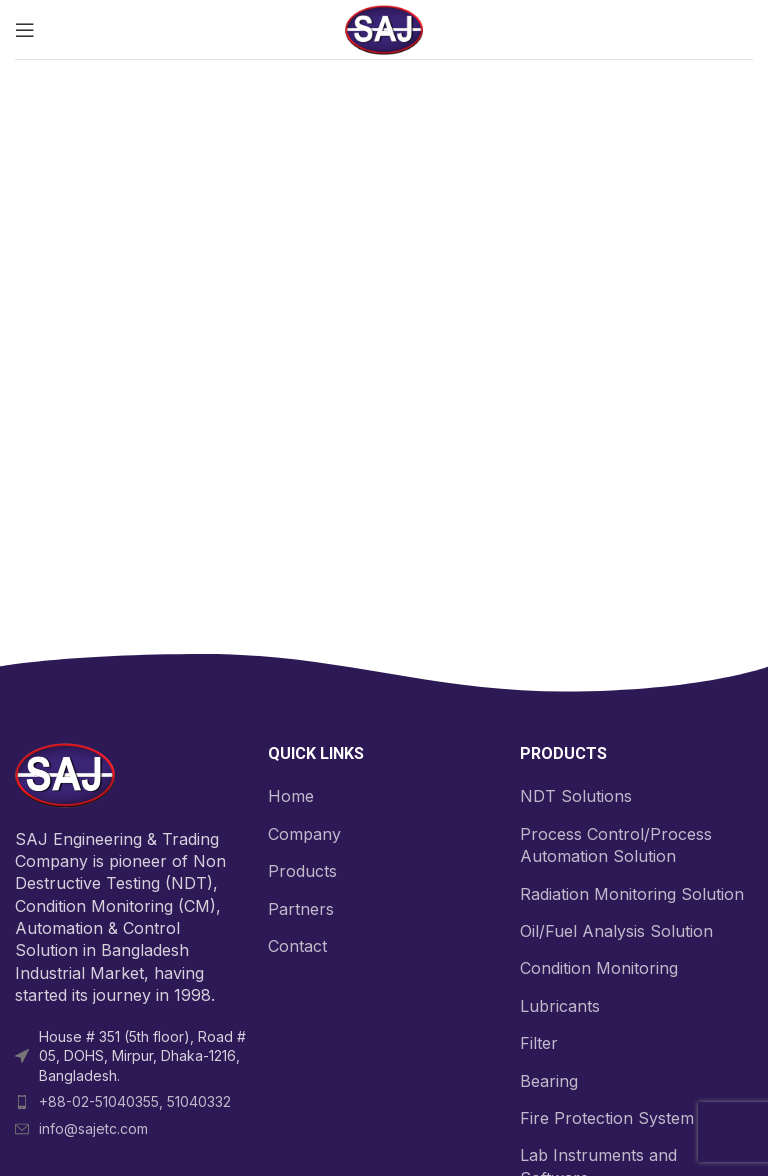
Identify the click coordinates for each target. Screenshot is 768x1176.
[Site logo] (384, 28)
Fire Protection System (607, 1118)
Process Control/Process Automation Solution (616, 845)
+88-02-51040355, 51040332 (135, 1101)
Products (302, 871)
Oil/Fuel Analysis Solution (616, 931)
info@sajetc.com (93, 1128)
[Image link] (65, 774)
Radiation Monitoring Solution (632, 894)
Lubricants (560, 1006)
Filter (539, 1043)
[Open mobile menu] (25, 30)
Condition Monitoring (599, 968)
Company (304, 834)
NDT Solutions (576, 796)
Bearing (549, 1081)
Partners (301, 909)
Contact (297, 946)
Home (291, 796)
